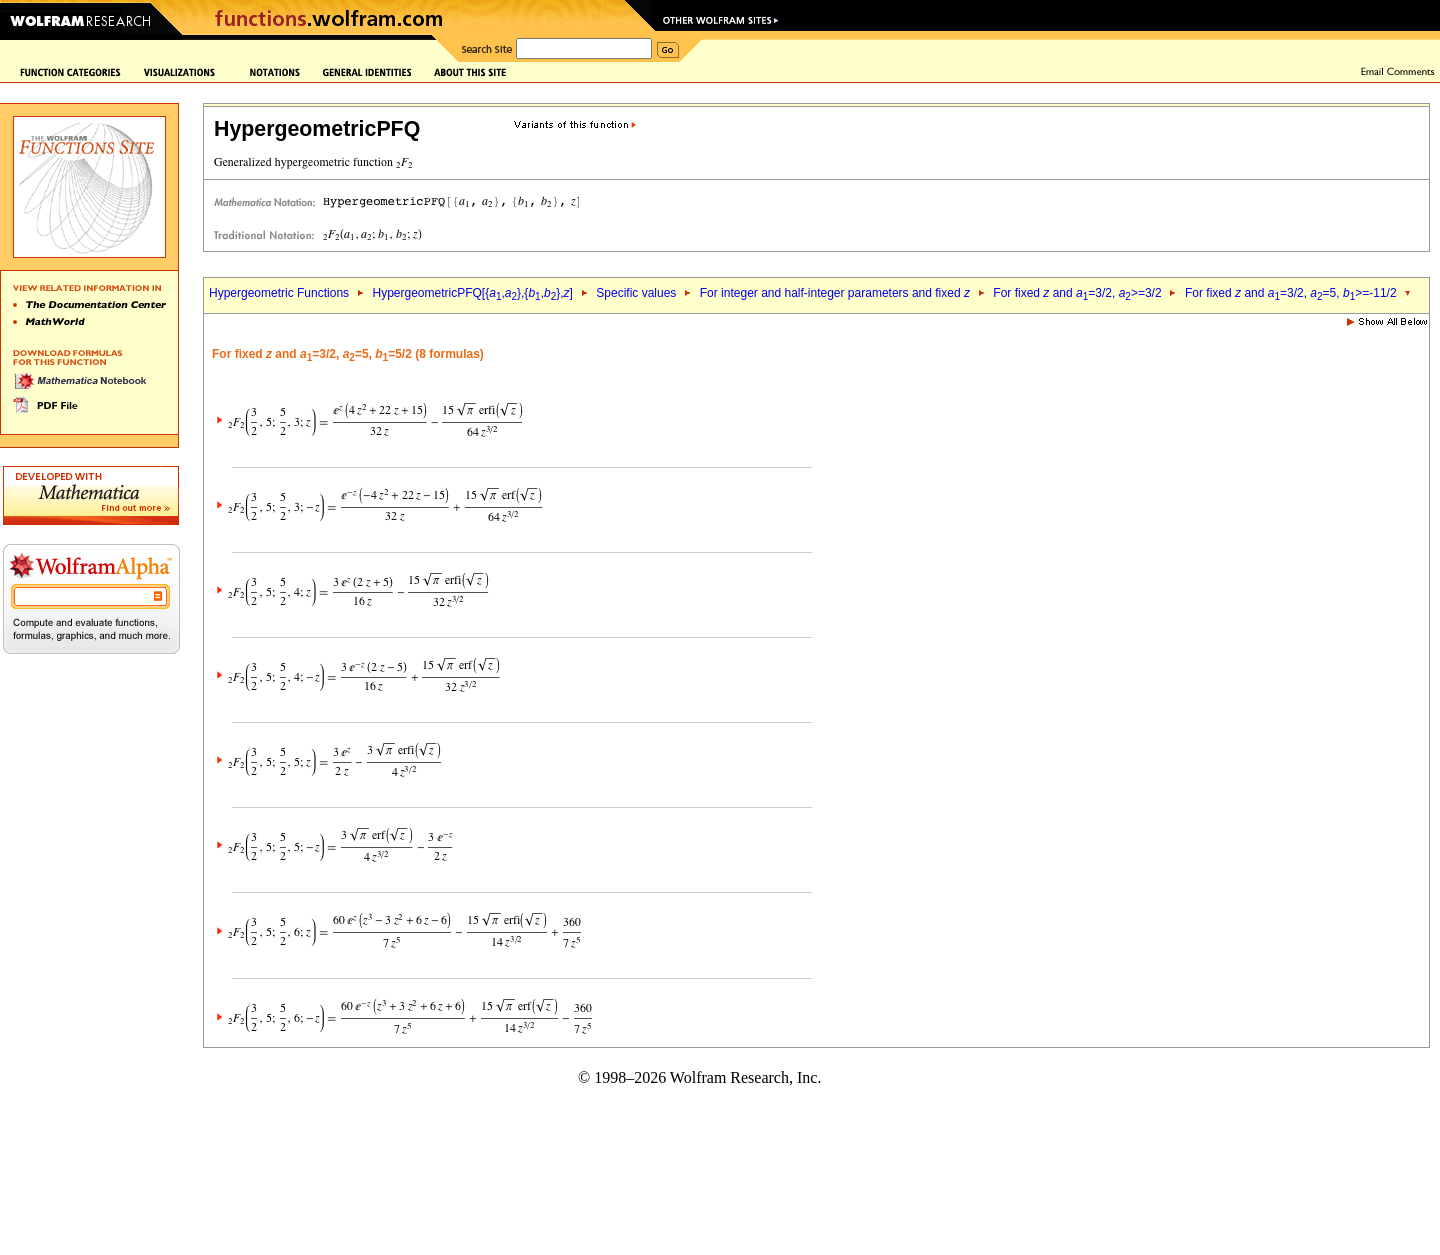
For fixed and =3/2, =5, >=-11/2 (1291, 293)
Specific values (636, 293)
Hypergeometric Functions (279, 293)
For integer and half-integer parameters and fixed (835, 293)
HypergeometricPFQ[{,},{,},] (472, 293)
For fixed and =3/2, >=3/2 (1077, 293)
